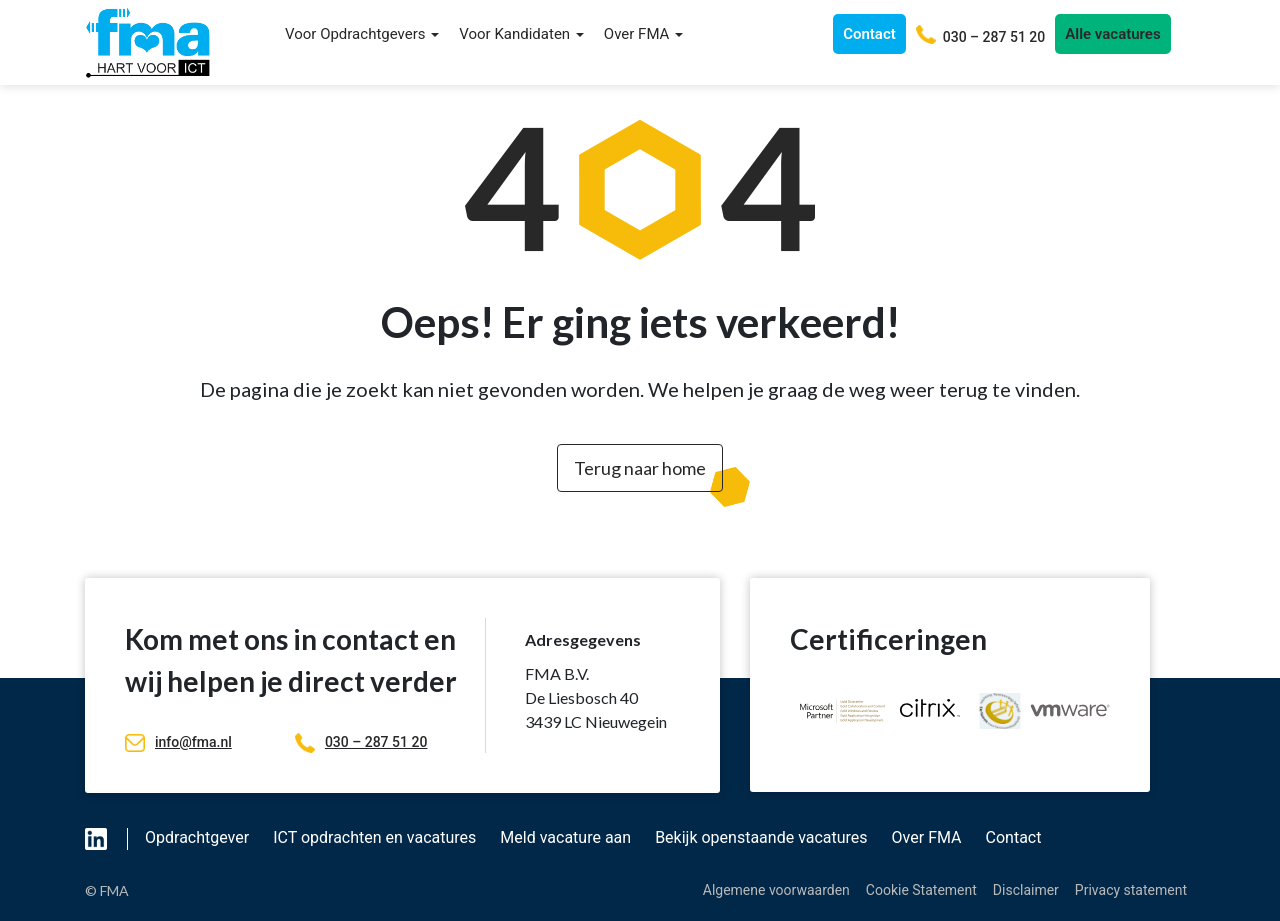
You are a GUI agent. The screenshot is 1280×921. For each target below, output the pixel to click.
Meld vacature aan (565, 837)
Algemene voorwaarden (776, 890)
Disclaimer (1026, 890)
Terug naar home (640, 468)
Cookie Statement (921, 890)
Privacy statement (1131, 890)
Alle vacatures (1112, 34)
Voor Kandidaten (521, 34)
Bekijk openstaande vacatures (761, 837)
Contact (869, 34)
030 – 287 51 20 (361, 742)
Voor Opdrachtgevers (362, 34)
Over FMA (643, 34)
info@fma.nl (178, 742)
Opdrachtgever (197, 837)
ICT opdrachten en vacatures (374, 837)
